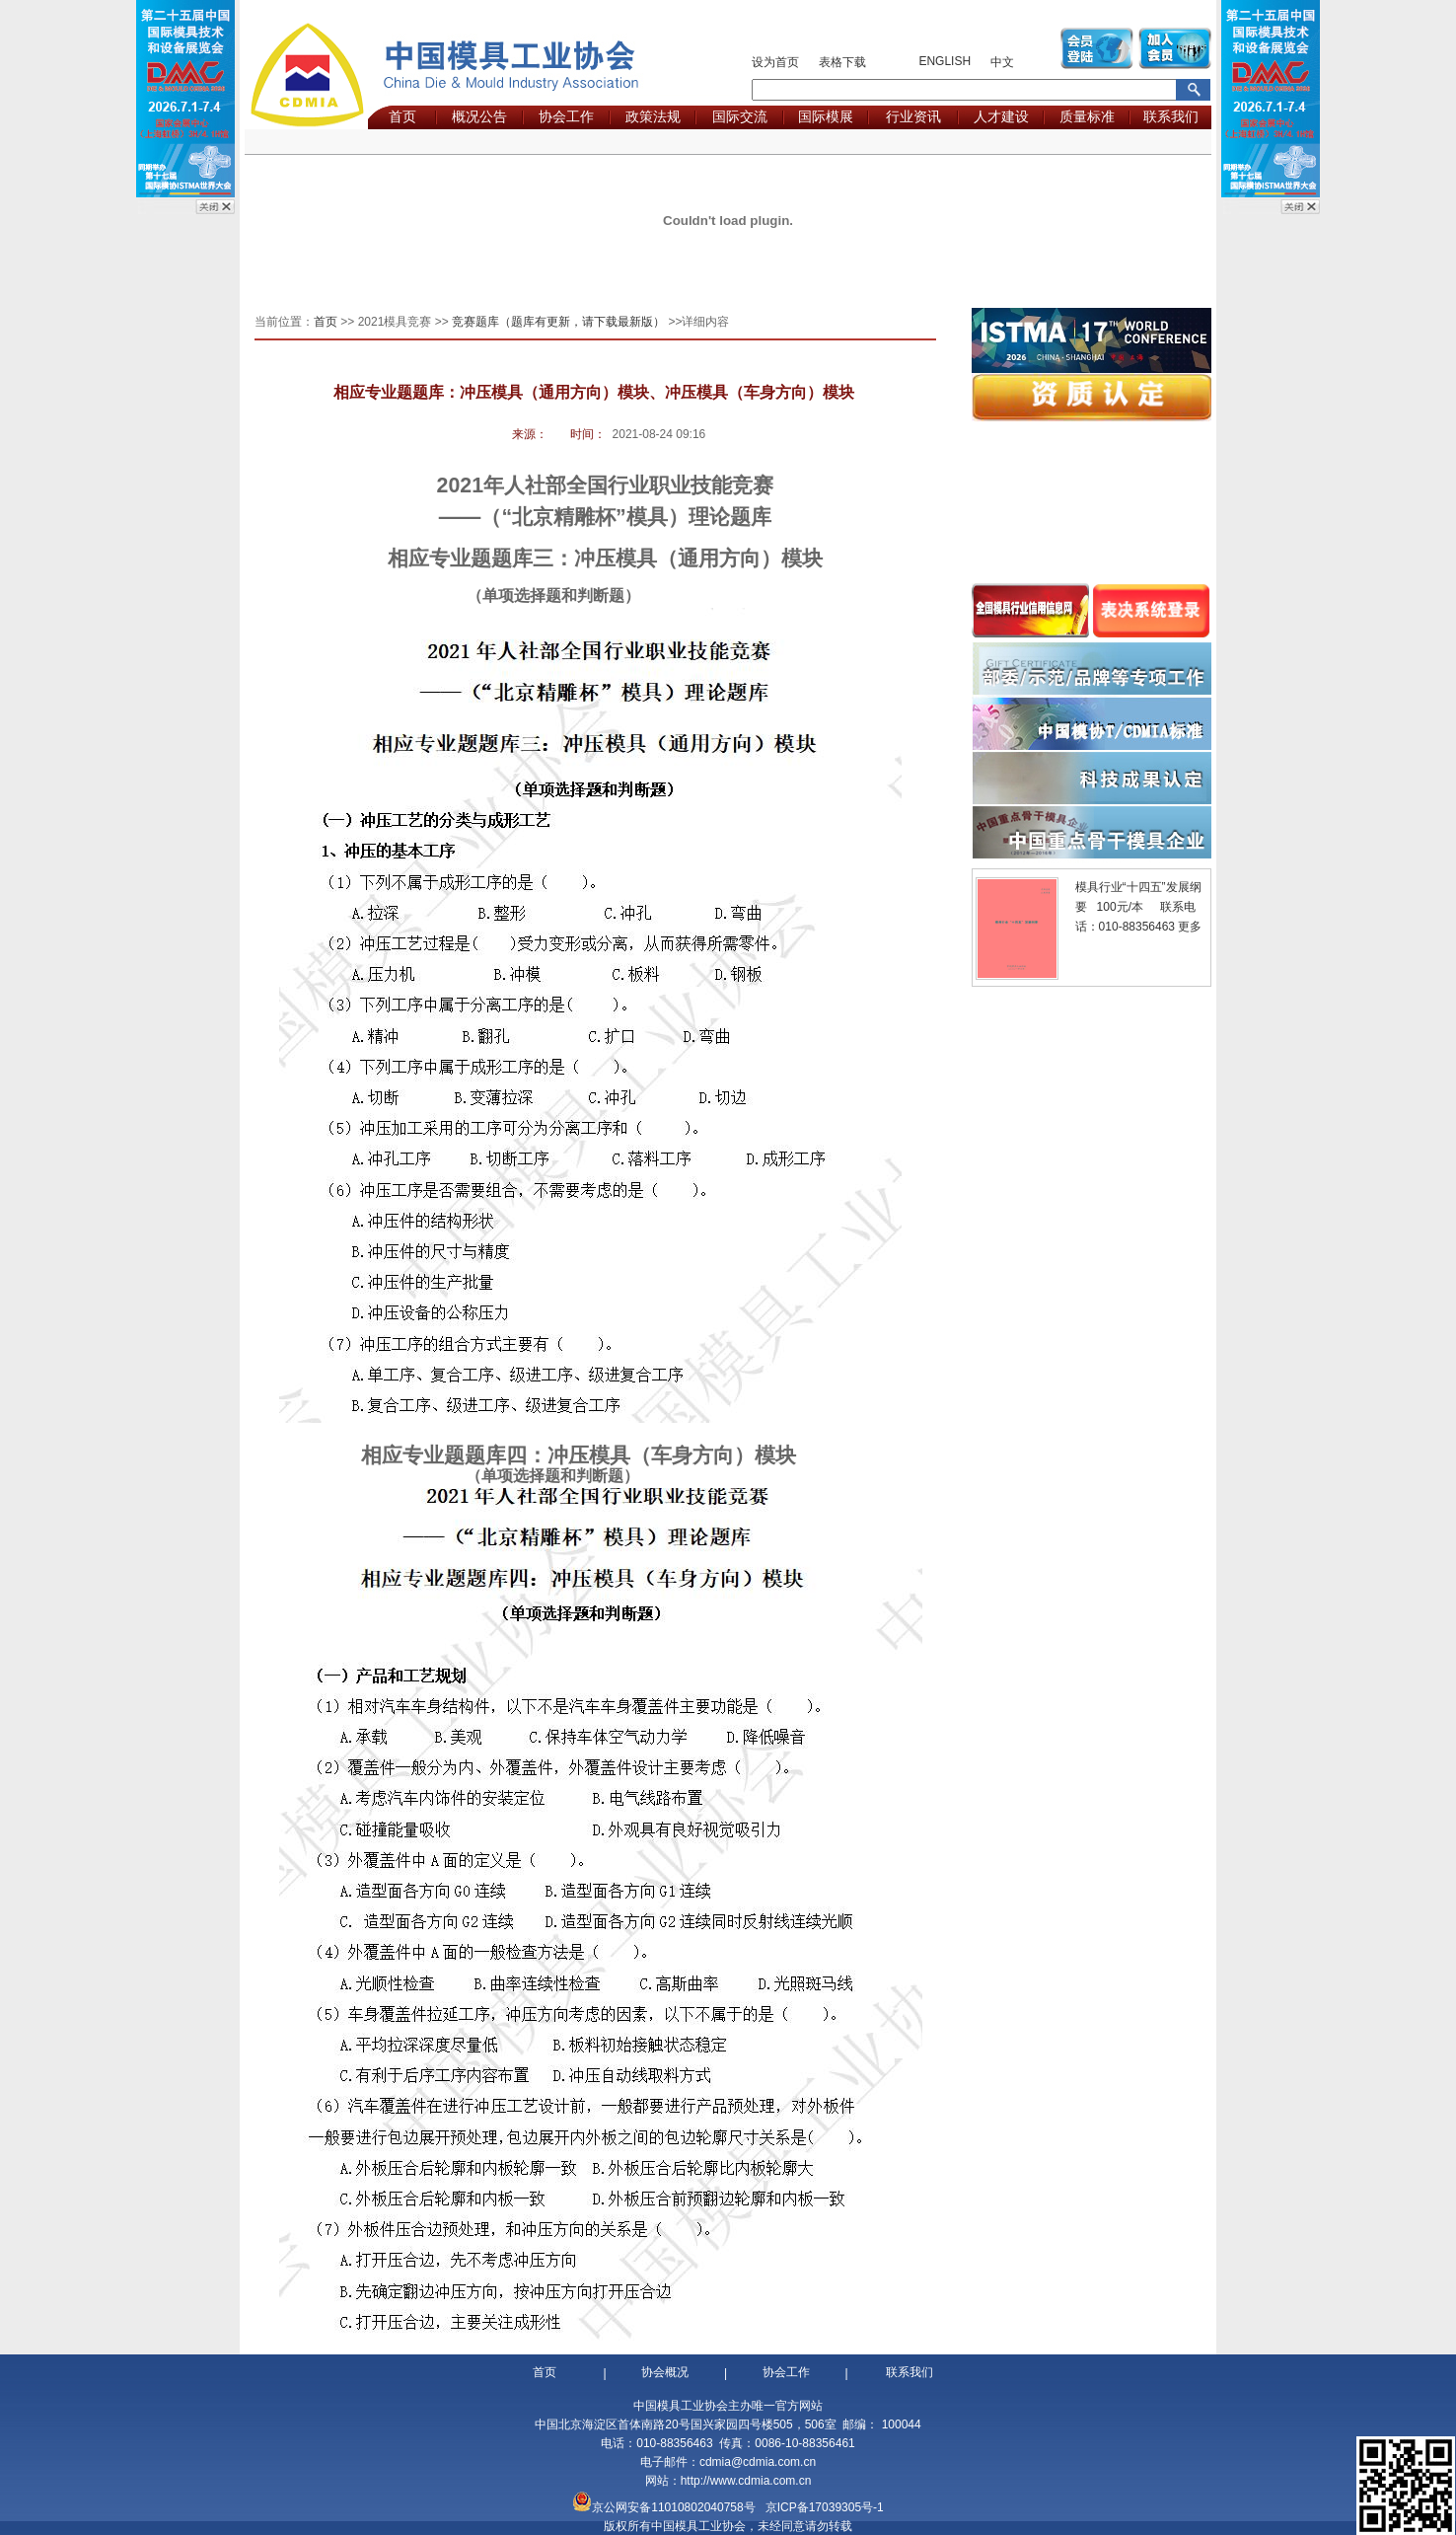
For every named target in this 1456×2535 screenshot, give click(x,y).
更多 (1189, 926)
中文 (1002, 62)
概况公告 (479, 116)
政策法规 (653, 116)
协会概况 (665, 2372)
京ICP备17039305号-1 (824, 2507)
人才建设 (1001, 116)
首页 (402, 116)
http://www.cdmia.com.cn (746, 2481)
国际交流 (739, 116)
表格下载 (842, 62)
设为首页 (775, 62)
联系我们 (1171, 116)
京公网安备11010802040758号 (673, 2507)
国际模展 (825, 116)
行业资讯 (913, 116)
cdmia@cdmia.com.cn (757, 2462)
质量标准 (1087, 116)
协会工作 (566, 116)
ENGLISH (944, 61)
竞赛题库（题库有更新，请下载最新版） (558, 322)
